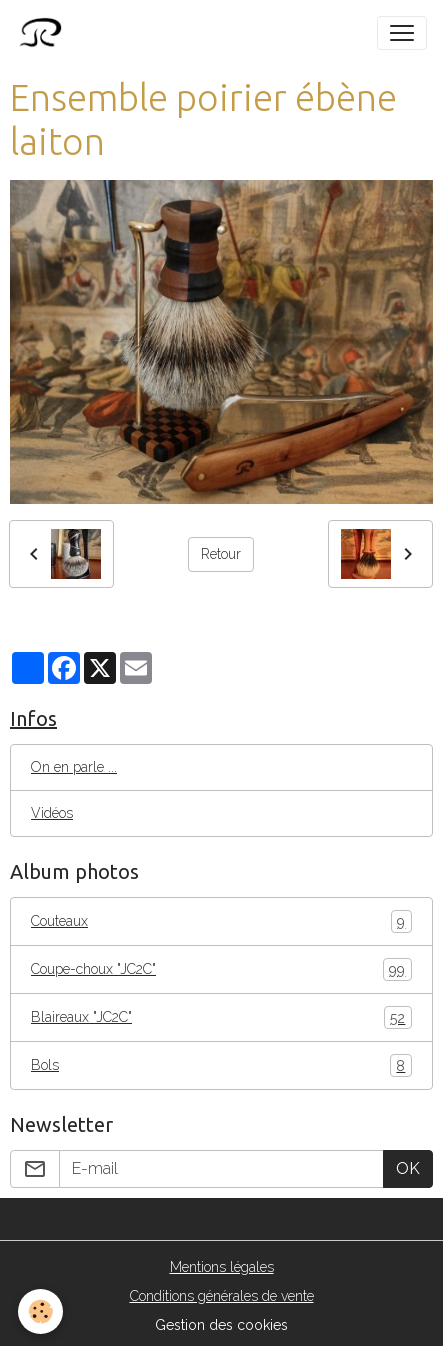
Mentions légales (222, 1267)
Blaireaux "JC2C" (221, 1017)
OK (408, 1168)
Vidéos (52, 813)
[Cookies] (40, 1311)
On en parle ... (74, 767)
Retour (221, 554)
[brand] (44, 33)
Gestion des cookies (221, 1325)
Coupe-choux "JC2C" (221, 969)
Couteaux (221, 921)
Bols (221, 1065)
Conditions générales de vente (222, 1296)
